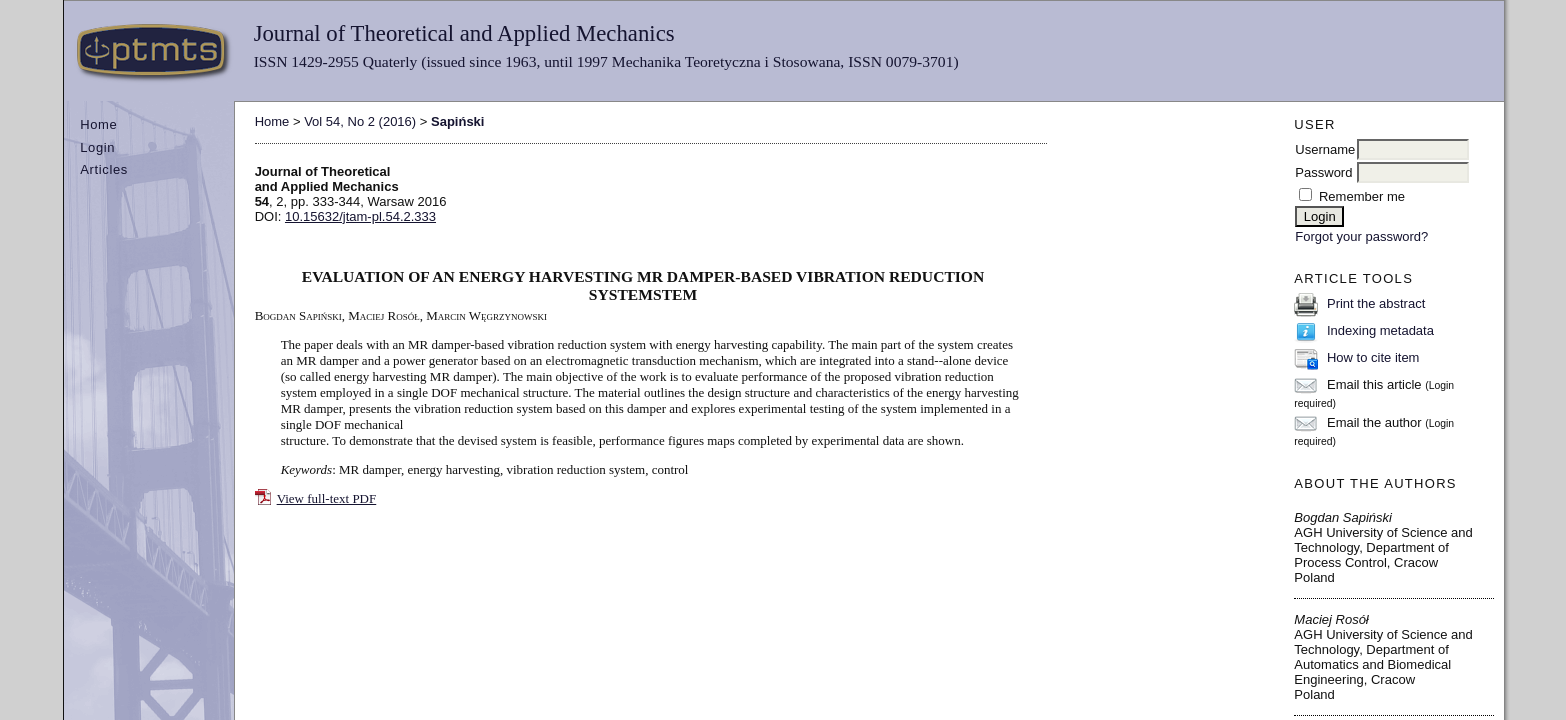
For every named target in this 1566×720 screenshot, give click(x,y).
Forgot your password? (1361, 236)
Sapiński (457, 121)
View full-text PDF (327, 498)
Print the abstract (1376, 303)
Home (98, 124)
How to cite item (1373, 357)
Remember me (1362, 196)
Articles (104, 169)
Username (1325, 149)
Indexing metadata (1380, 330)
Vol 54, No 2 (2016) (360, 121)
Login (97, 147)
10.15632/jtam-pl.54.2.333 (360, 216)
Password (1323, 172)
